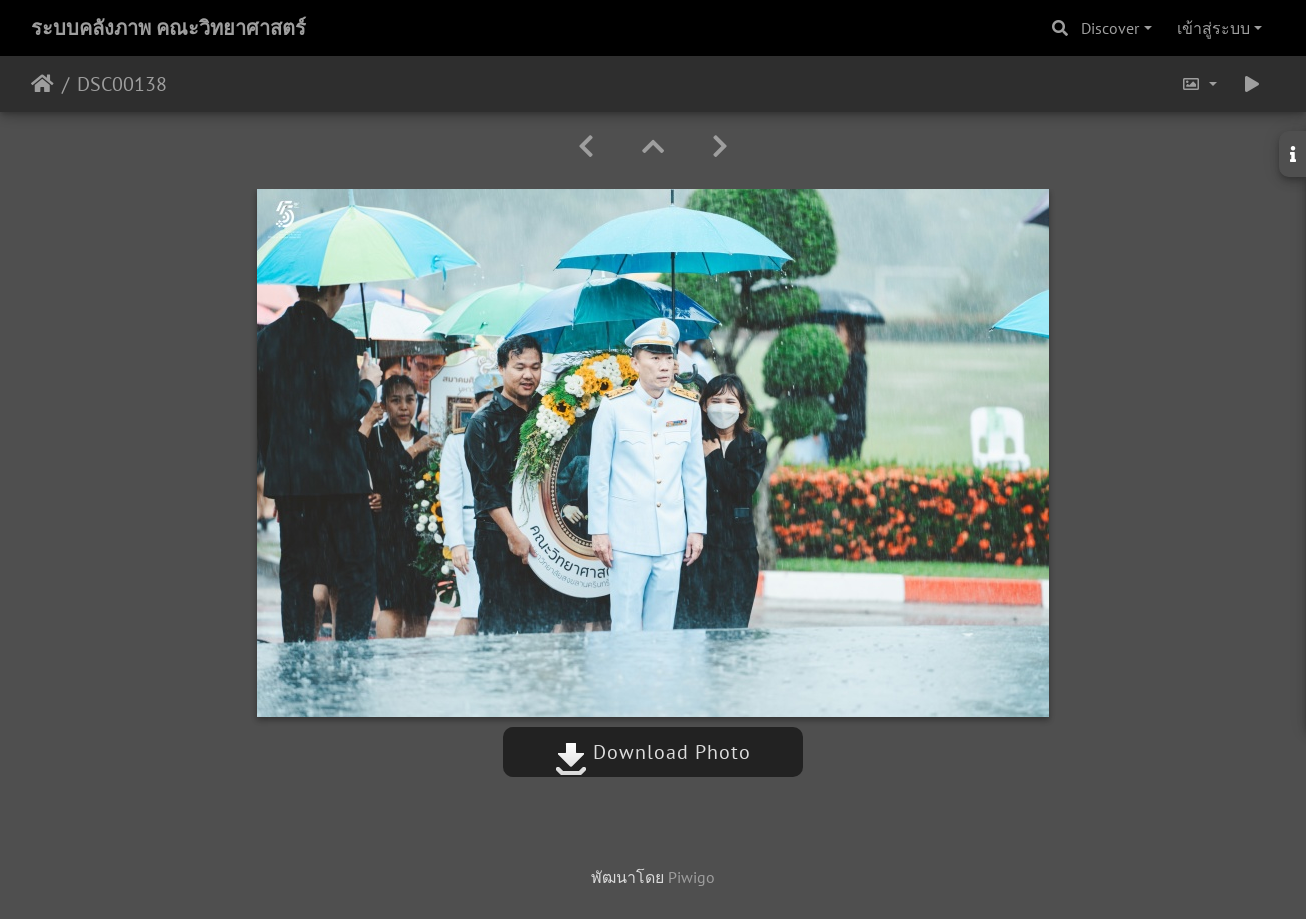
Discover (1110, 28)
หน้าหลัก (42, 84)
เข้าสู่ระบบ (1213, 28)
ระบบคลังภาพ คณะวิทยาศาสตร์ (168, 28)
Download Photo (653, 752)
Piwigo (691, 877)
